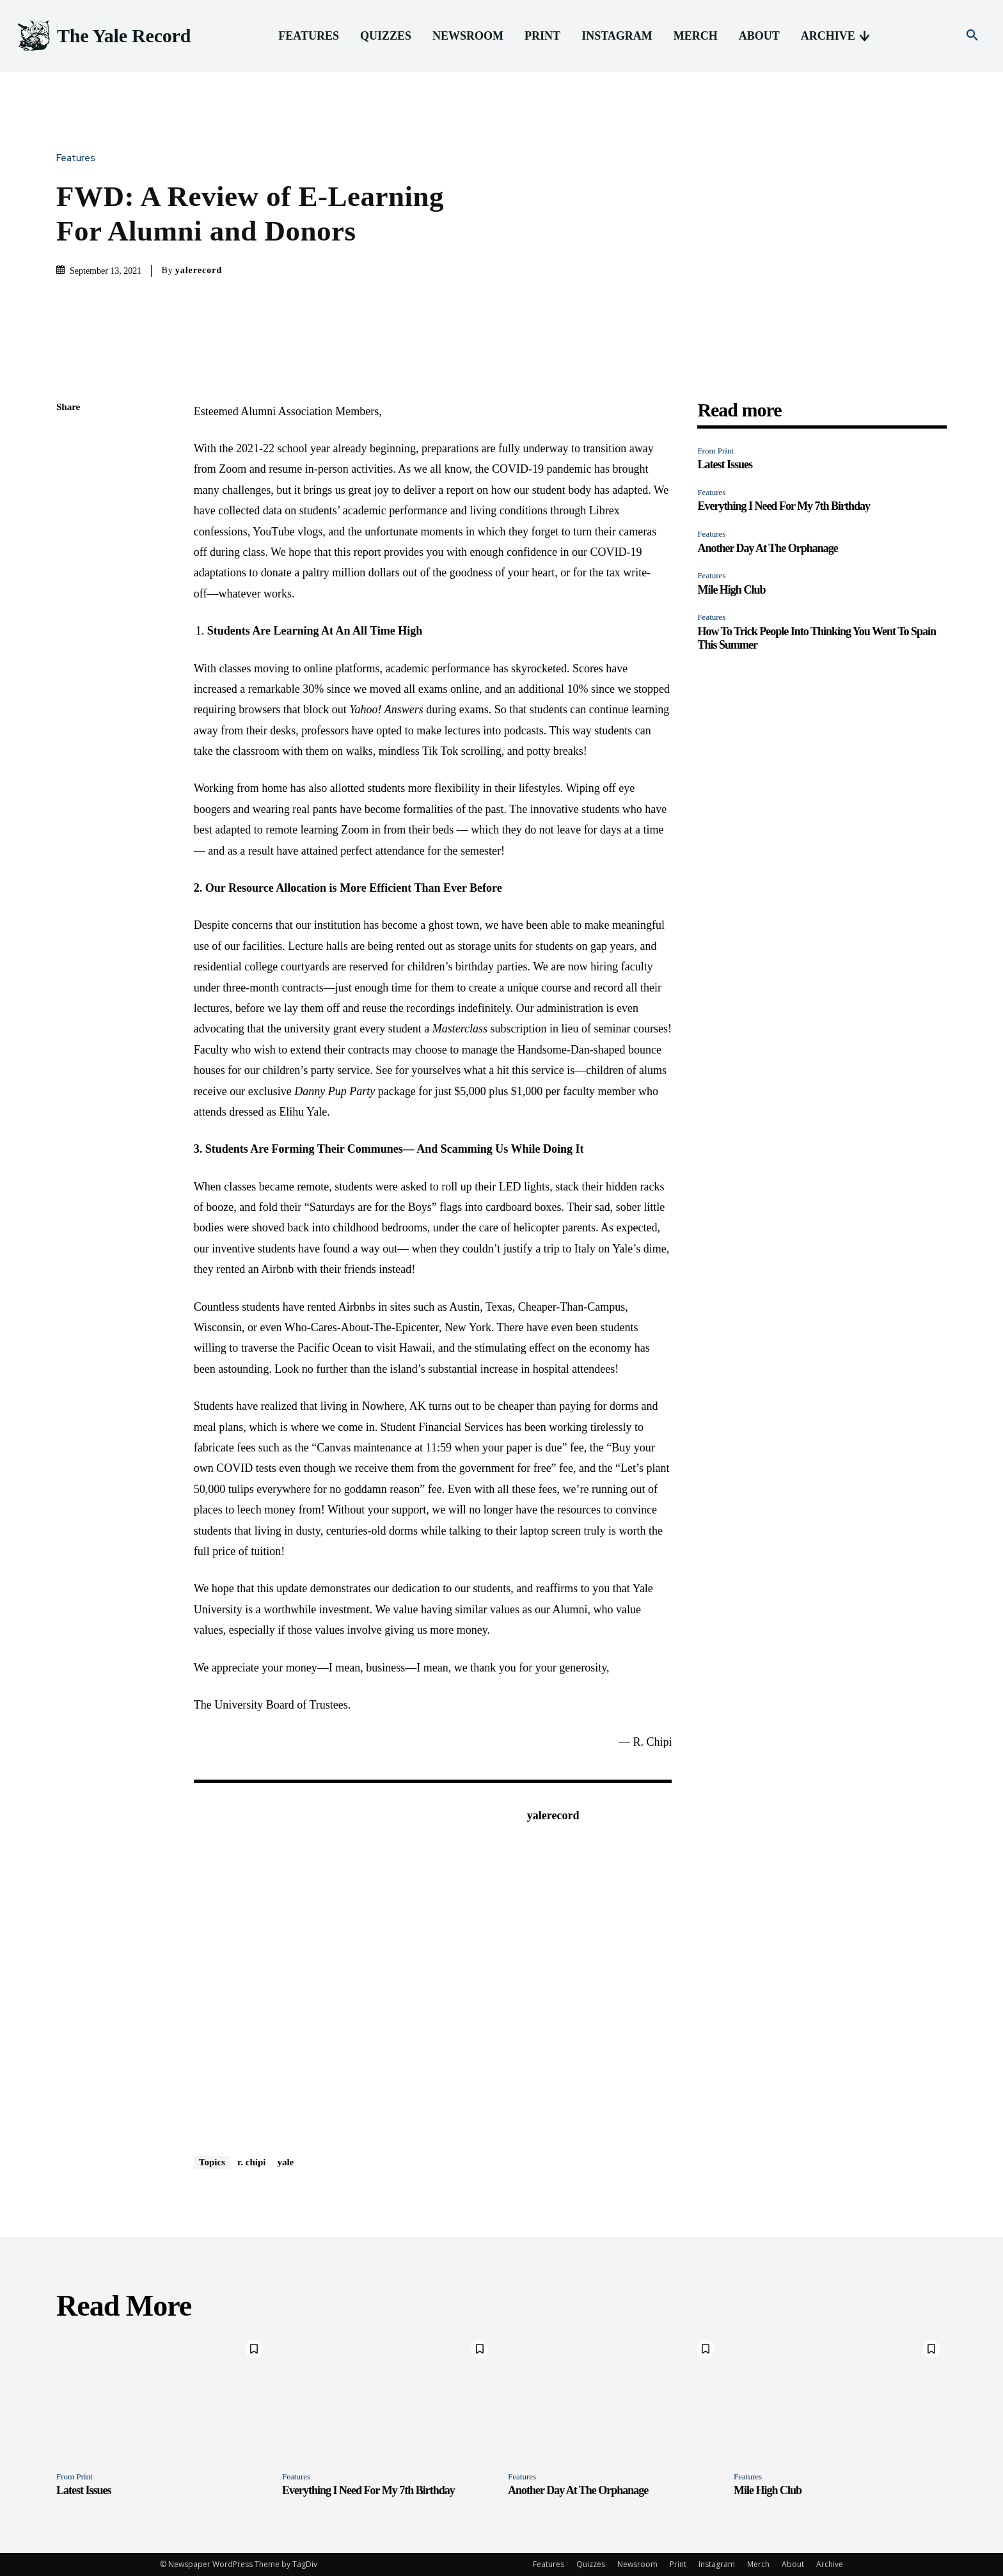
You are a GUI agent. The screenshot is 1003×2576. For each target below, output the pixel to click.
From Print (715, 450)
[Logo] (103, 36)
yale (285, 2162)
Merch (758, 2564)
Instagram (717, 2564)
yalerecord (199, 270)
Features (79, 158)
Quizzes (590, 2564)
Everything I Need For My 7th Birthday (783, 506)
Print (678, 2564)
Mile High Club (731, 589)
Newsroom (637, 2564)
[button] (972, 35)
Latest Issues (724, 464)
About (793, 2564)
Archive (829, 2564)
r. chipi (251, 2162)
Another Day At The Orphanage (767, 548)
